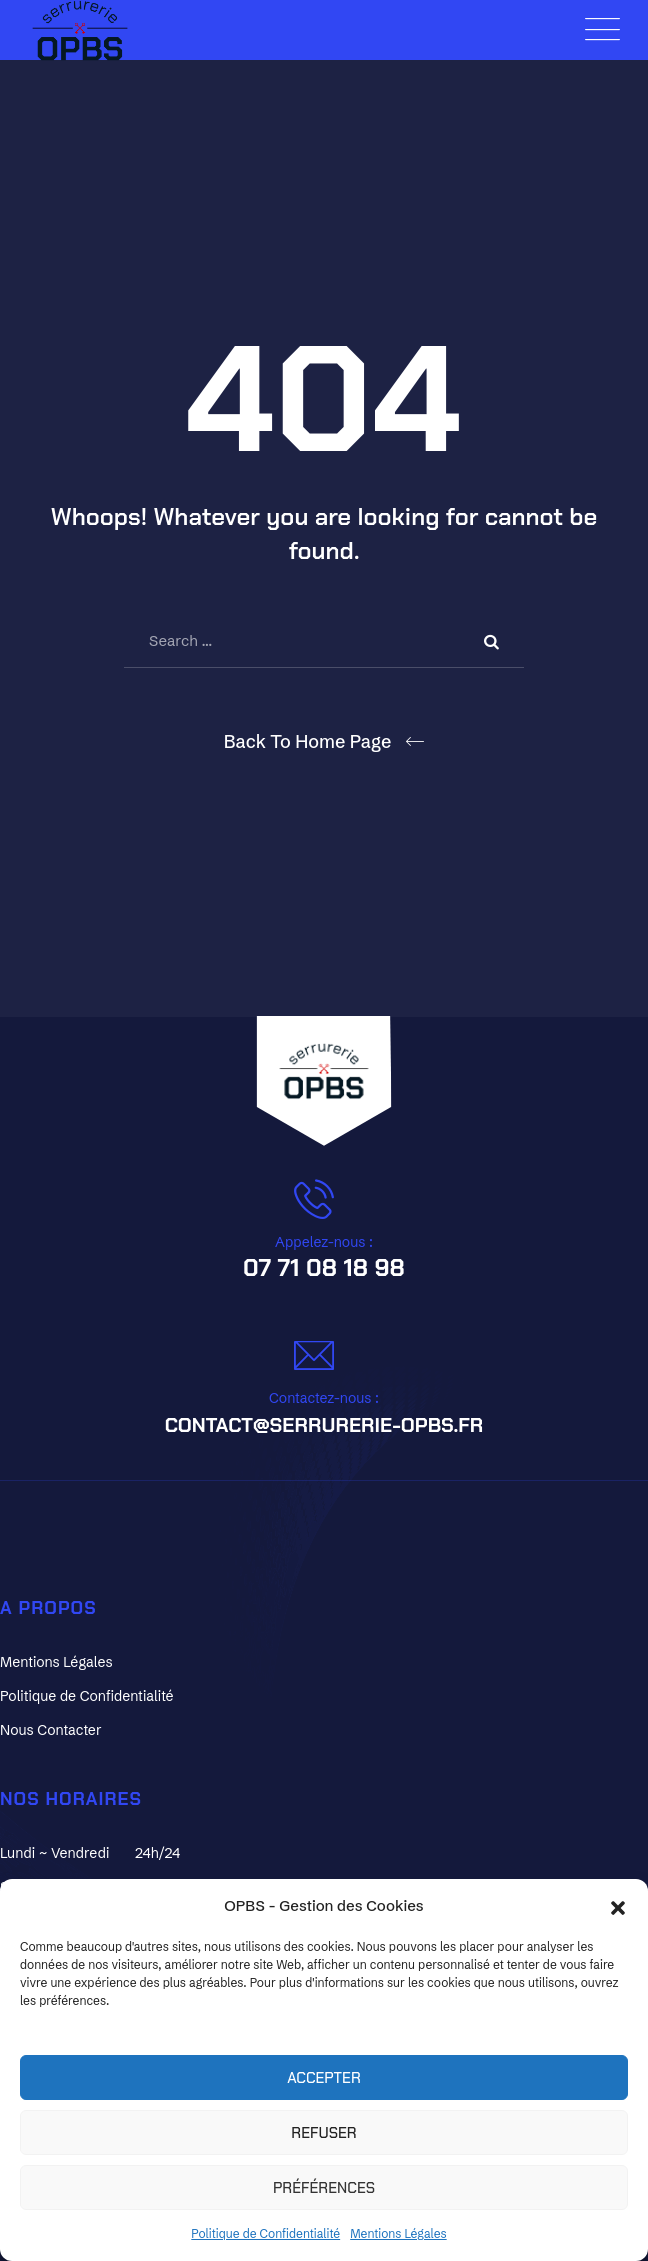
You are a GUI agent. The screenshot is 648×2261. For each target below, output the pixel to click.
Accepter (324, 2078)
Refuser (323, 2133)
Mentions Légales (398, 2233)
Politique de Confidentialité (265, 2233)
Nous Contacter (51, 1730)
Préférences (324, 2188)
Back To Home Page (308, 741)
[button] (618, 1906)
